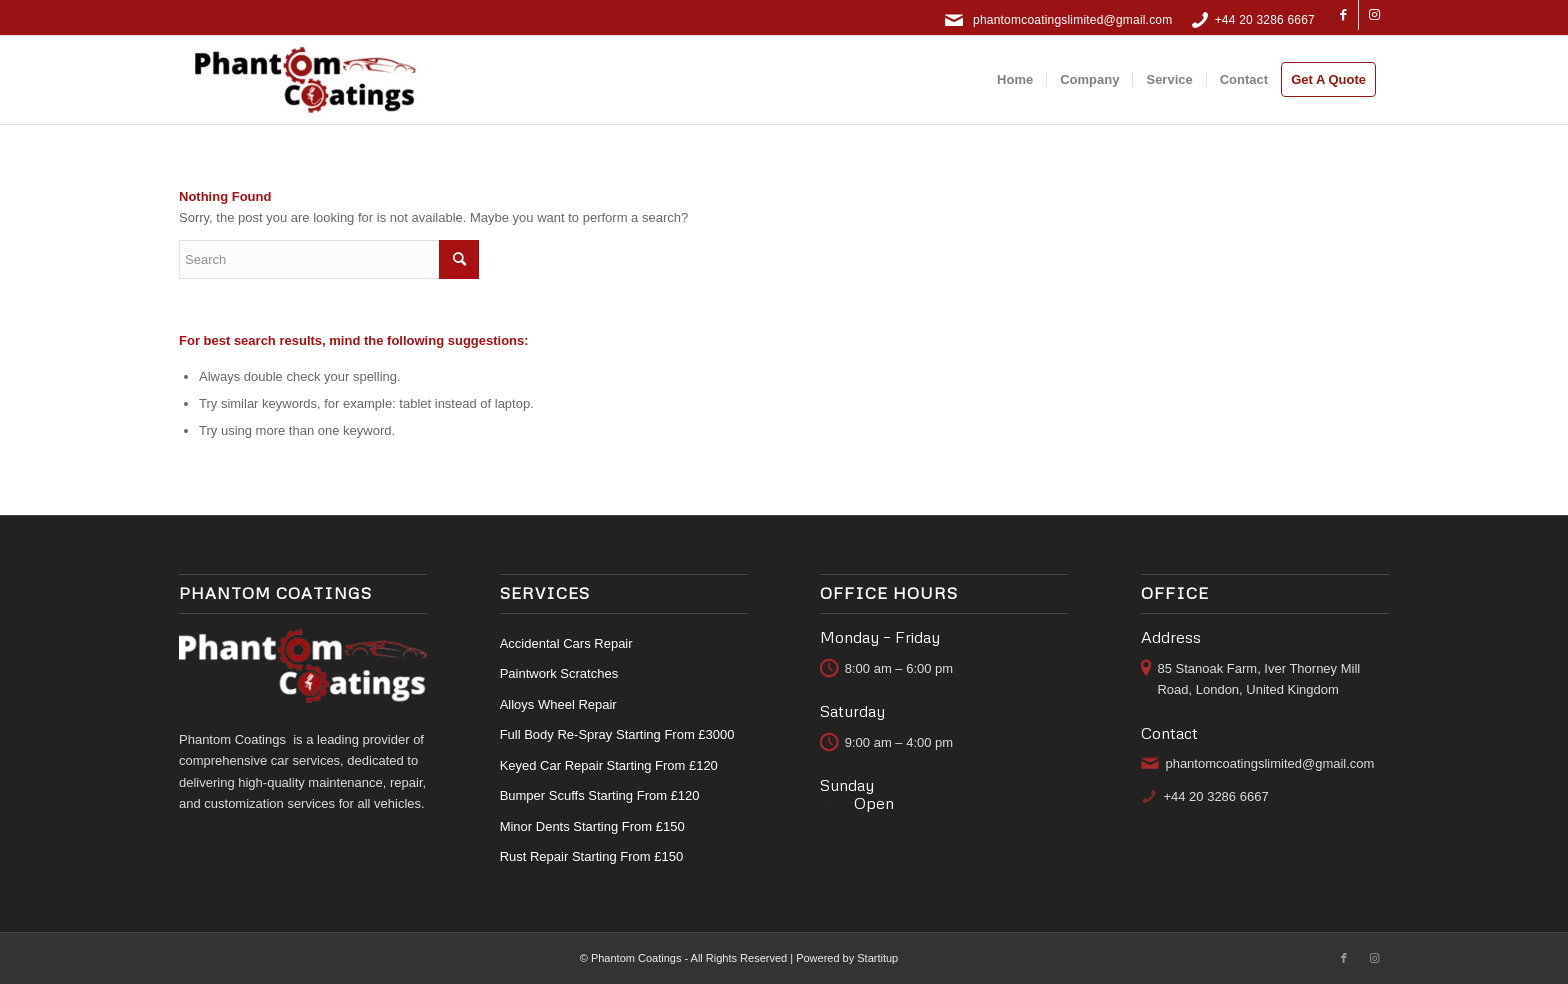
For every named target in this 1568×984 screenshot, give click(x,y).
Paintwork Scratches (559, 673)
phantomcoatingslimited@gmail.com (1072, 20)
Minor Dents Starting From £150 (592, 826)
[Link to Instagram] (1374, 15)
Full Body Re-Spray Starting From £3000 (617, 734)
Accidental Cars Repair (566, 643)
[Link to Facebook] (1343, 15)
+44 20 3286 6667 (1265, 20)
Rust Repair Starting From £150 (592, 856)
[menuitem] (1015, 80)
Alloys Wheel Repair (558, 704)
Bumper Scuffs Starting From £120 (600, 795)
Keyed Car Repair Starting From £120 (609, 765)
